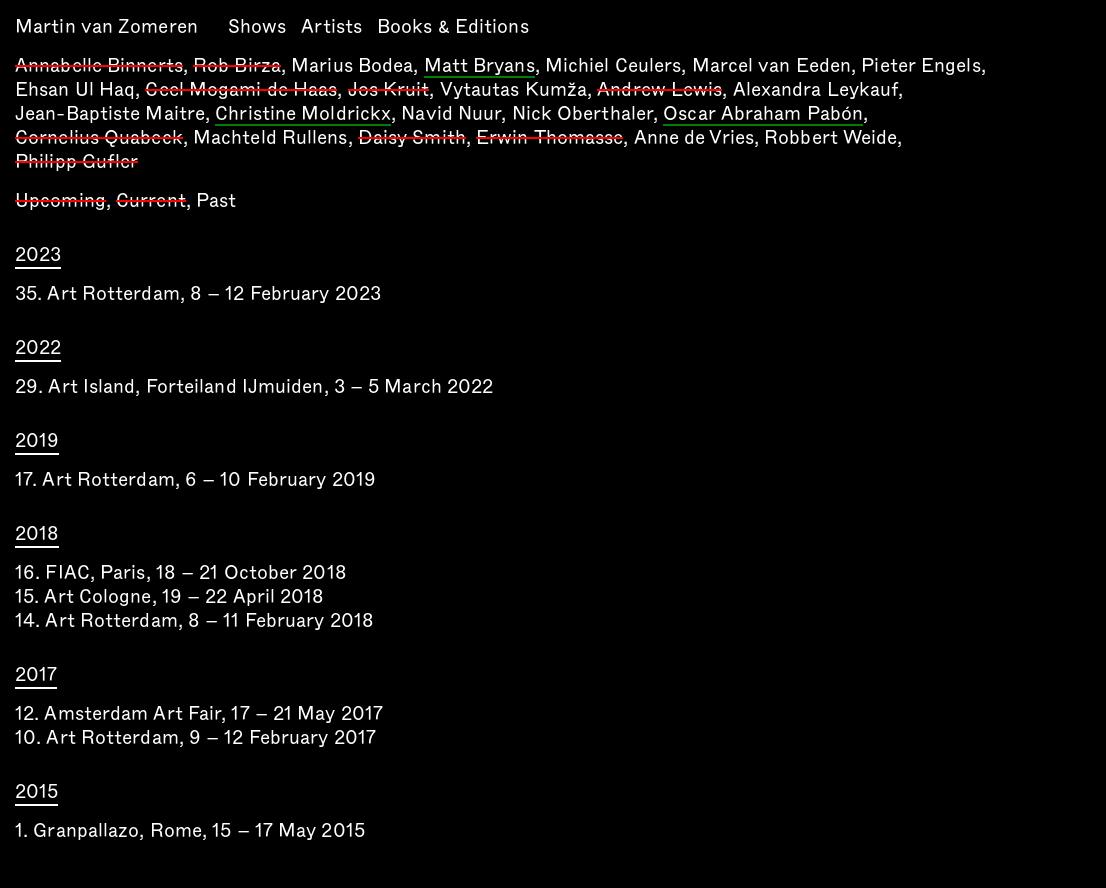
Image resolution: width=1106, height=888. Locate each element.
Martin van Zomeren (106, 26)
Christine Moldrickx (303, 115)
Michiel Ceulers (613, 65)
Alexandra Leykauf (816, 89)
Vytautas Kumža (513, 89)
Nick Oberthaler (583, 113)
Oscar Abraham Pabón (763, 115)
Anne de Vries (694, 137)
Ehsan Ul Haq (75, 89)
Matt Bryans (479, 67)
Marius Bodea (352, 65)
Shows (257, 26)
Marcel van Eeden (772, 65)
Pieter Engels (920, 65)
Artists (331, 26)
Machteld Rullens (270, 137)
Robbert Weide (830, 137)
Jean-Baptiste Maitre (110, 113)
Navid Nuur (451, 113)
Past (216, 200)
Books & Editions (453, 26)
